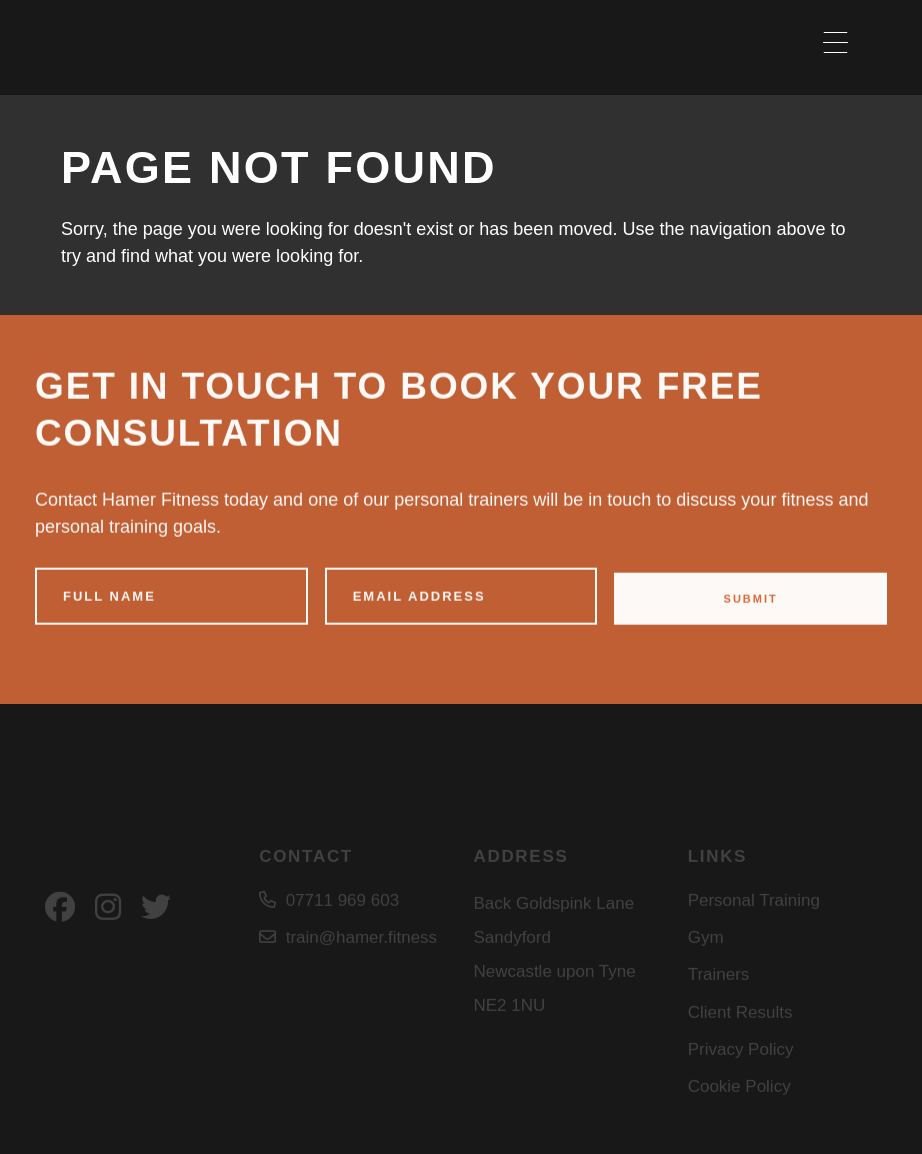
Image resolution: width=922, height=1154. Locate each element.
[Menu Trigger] (835, 42)
